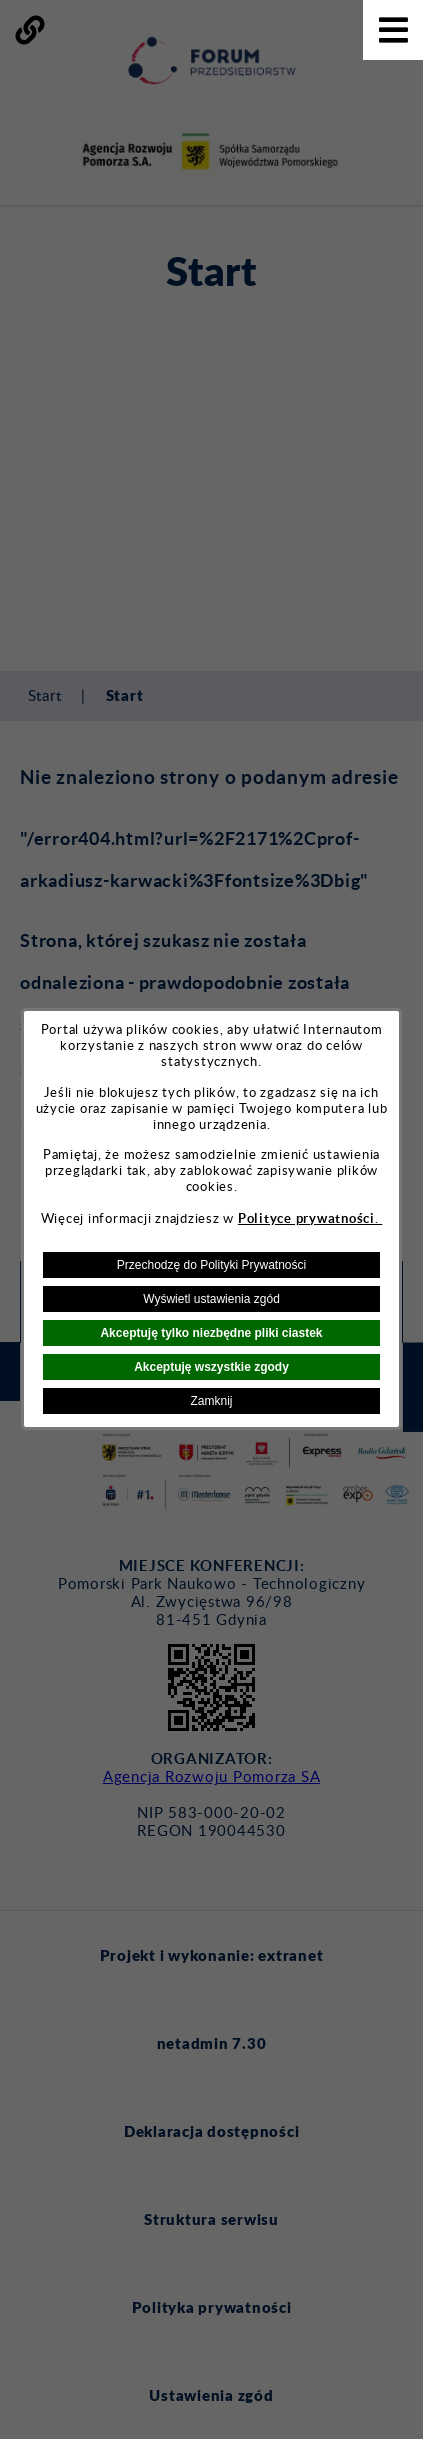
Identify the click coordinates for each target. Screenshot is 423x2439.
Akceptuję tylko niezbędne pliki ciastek (211, 1333)
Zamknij (211, 1401)
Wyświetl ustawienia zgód (211, 1299)
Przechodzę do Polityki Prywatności (211, 1265)
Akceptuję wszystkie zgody (211, 1367)
